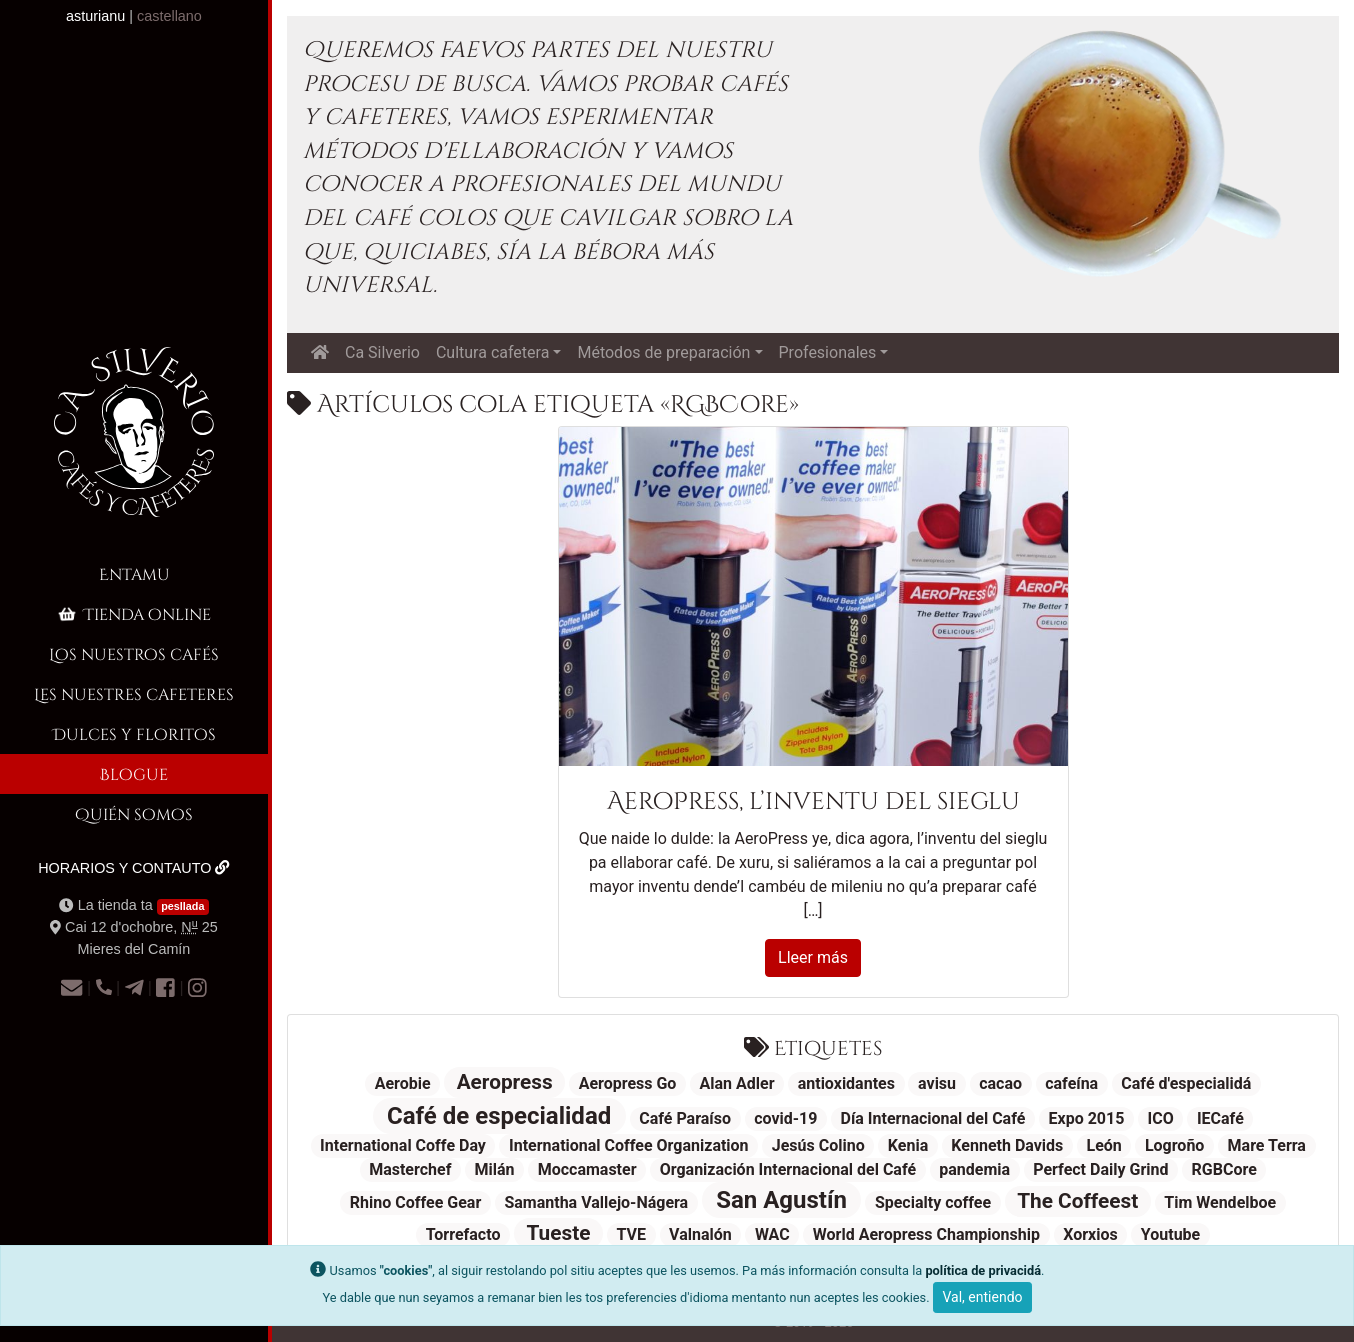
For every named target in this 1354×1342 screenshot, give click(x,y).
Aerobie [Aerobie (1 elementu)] (403, 1083)
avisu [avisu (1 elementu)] (937, 1083)
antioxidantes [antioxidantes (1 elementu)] (846, 1083)
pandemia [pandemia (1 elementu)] (974, 1169)
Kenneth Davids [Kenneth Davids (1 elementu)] (1007, 1145)
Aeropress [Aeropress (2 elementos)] (505, 1082)
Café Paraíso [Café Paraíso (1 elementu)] (685, 1118)
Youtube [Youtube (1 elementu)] (1170, 1234)
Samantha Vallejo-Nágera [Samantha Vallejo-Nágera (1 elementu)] (596, 1202)
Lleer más (813, 957)
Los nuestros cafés (134, 653)
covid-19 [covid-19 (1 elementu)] (785, 1118)
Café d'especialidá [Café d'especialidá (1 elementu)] (1186, 1083)
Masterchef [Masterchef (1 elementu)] (410, 1169)
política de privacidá (983, 1270)
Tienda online (133, 613)
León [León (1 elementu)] (1103, 1145)
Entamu (134, 573)
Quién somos (134, 813)
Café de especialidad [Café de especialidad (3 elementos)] (499, 1116)
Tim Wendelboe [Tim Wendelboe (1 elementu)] (1220, 1202)
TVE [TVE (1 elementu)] (631, 1234)
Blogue (134, 773)
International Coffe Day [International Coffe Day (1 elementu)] (403, 1145)
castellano (169, 16)
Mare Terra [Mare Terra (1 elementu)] (1267, 1145)
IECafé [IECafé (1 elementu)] (1220, 1118)
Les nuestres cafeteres (134, 693)
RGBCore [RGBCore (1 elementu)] (1224, 1169)
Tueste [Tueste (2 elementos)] (558, 1233)
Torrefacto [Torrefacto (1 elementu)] (463, 1234)
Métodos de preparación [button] (663, 352)
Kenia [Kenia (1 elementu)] (908, 1145)
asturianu (95, 16)
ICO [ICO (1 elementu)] (1161, 1118)
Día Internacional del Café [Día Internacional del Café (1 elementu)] (933, 1118)
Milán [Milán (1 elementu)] (495, 1169)
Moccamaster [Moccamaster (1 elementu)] (587, 1169)
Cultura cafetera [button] (492, 352)
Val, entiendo (982, 1297)
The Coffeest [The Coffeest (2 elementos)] (1077, 1201)
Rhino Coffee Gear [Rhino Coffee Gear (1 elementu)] (415, 1202)
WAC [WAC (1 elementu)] (772, 1234)
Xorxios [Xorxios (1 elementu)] (1090, 1234)
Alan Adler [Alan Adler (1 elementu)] (737, 1083)
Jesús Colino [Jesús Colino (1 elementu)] (818, 1145)
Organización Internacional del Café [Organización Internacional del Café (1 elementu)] (788, 1169)
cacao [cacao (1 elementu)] (1000, 1083)
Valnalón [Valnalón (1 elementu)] (700, 1234)
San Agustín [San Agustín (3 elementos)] (781, 1200)
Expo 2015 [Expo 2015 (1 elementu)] (1087, 1118)
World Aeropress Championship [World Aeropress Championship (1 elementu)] (926, 1234)
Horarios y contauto (134, 868)
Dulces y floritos (134, 733)
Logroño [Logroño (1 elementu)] (1174, 1145)
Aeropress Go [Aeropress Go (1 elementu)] (628, 1083)
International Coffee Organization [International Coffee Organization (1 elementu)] (629, 1145)
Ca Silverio (382, 352)
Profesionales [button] (828, 352)
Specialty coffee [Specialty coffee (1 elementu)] (933, 1202)
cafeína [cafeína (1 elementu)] (1071, 1083)
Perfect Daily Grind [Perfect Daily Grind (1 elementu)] (1100, 1169)
